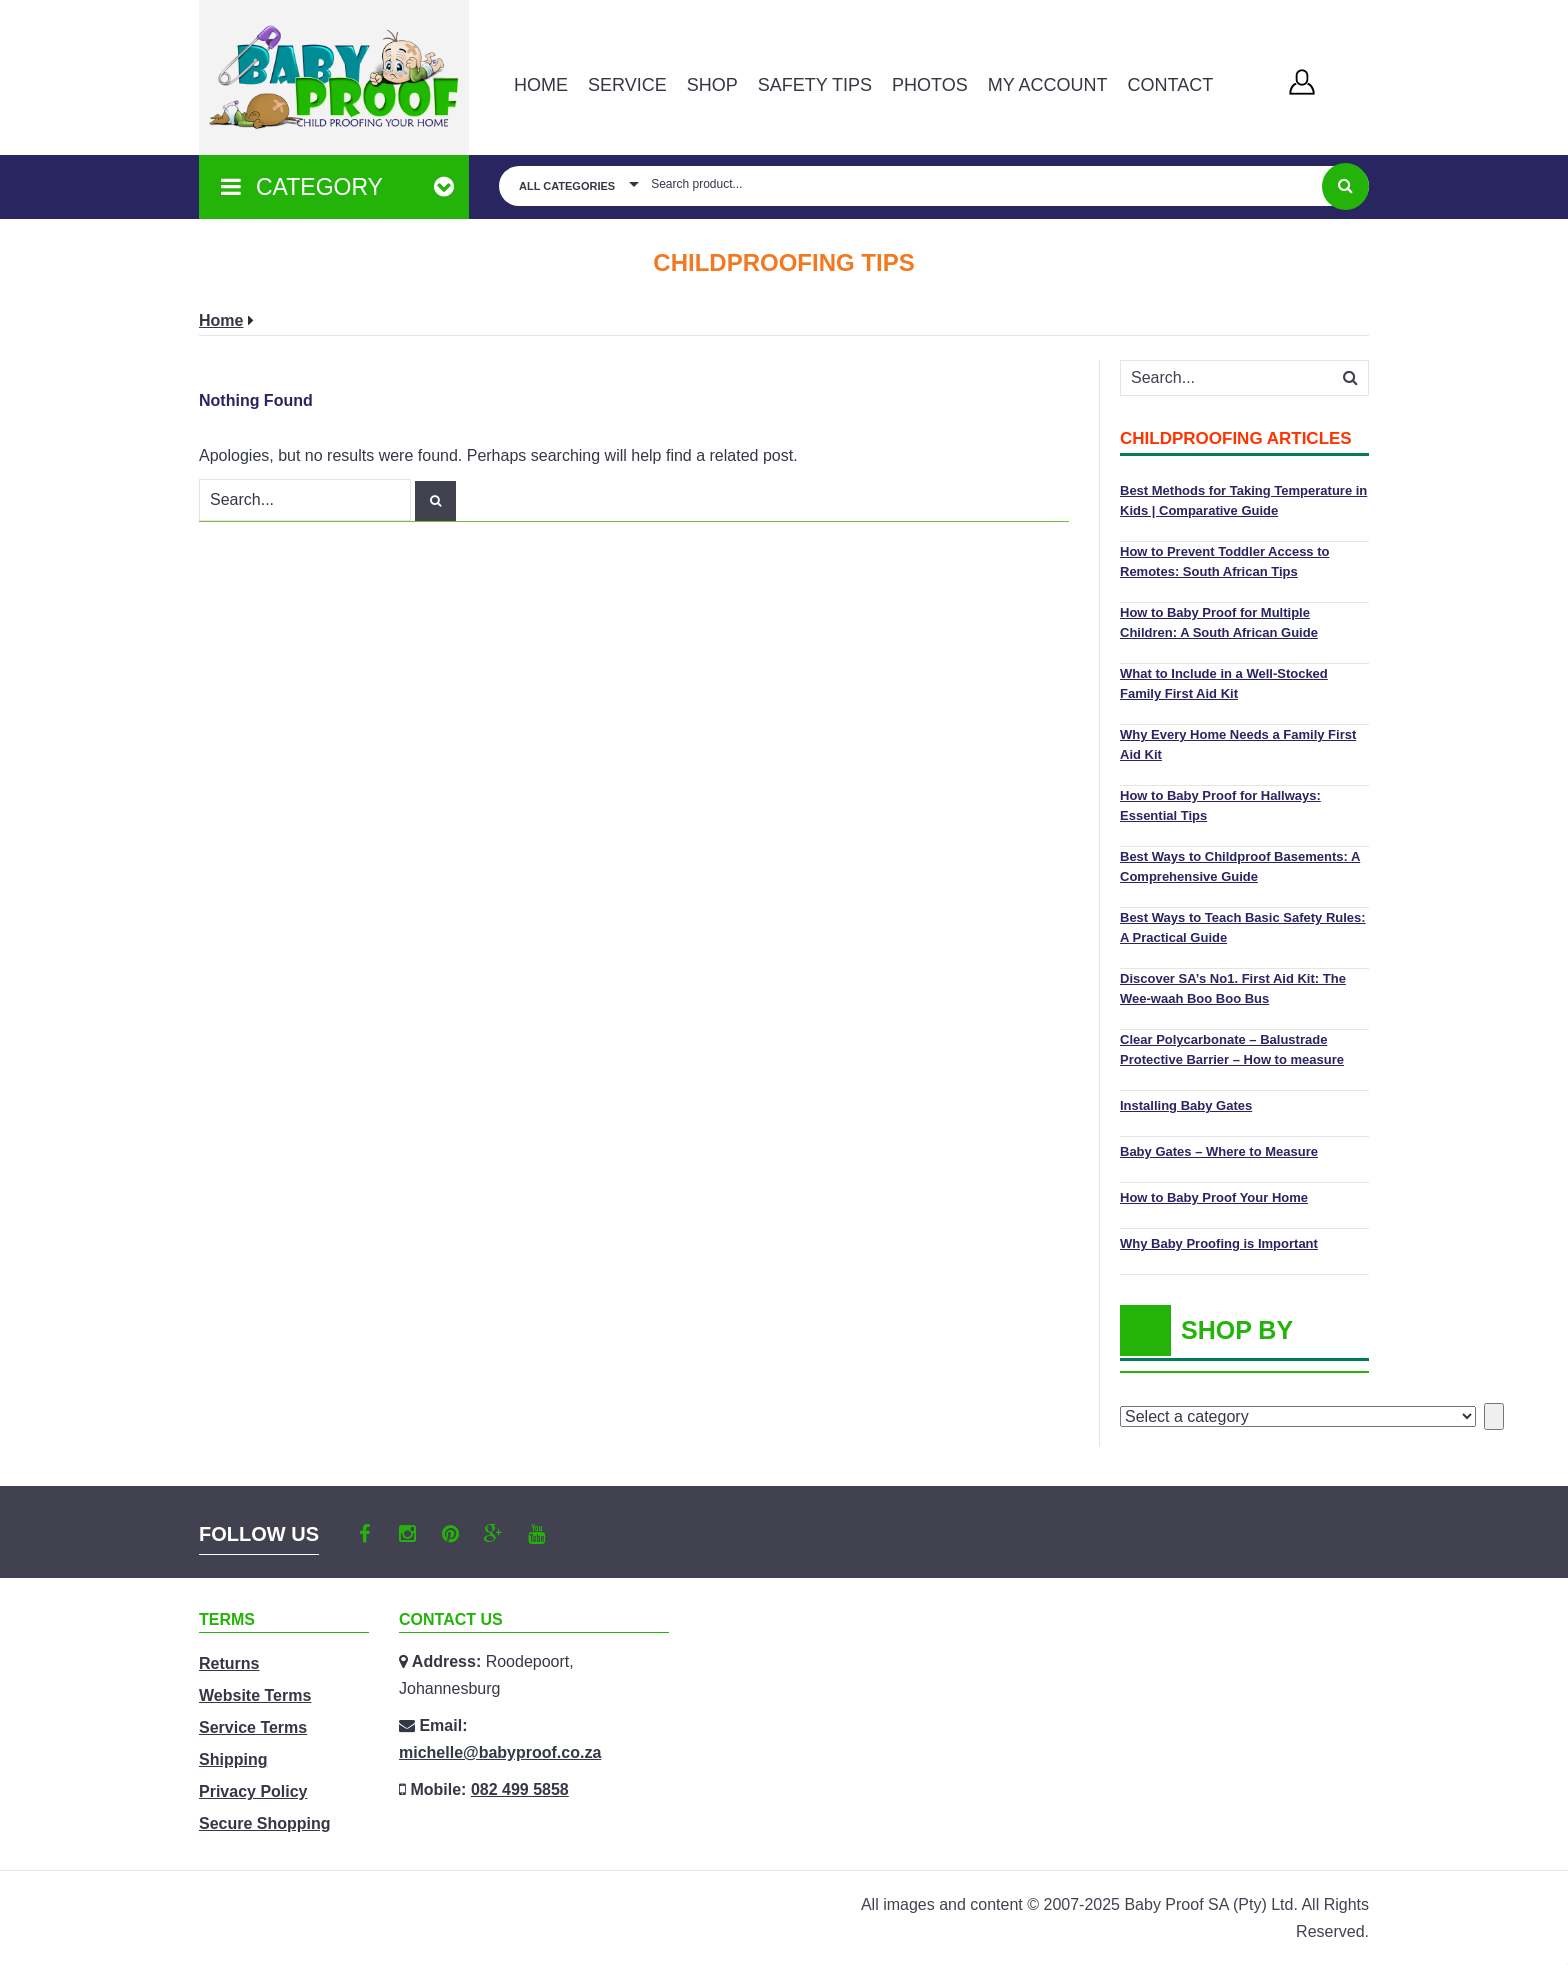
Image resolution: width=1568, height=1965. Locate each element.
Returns (229, 1663)
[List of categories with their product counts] (1298, 1416)
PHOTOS (930, 85)
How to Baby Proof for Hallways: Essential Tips (1220, 805)
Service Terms (253, 1727)
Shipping (233, 1759)
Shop (712, 85)
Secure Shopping (265, 1823)
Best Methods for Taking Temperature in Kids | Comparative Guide (1243, 500)
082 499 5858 (520, 1789)
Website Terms (255, 1695)
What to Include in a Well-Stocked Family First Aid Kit (1224, 683)
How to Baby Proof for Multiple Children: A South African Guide (1219, 622)
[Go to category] (1494, 1416)
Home (541, 85)
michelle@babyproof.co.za (500, 1752)
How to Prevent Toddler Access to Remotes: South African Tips (1225, 561)
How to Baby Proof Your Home (1214, 1197)
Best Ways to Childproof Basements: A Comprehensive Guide (1240, 866)
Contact (1170, 85)
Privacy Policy (253, 1791)
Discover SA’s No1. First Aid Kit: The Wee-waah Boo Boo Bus (1233, 988)
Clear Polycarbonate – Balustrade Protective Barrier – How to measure (1232, 1049)
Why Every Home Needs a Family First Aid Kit (1238, 744)
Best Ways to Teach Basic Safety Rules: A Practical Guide (1243, 927)
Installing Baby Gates (1186, 1105)
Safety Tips (815, 85)
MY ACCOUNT (1048, 85)
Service (627, 85)
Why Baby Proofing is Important (1219, 1243)
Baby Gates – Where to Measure (1219, 1151)
